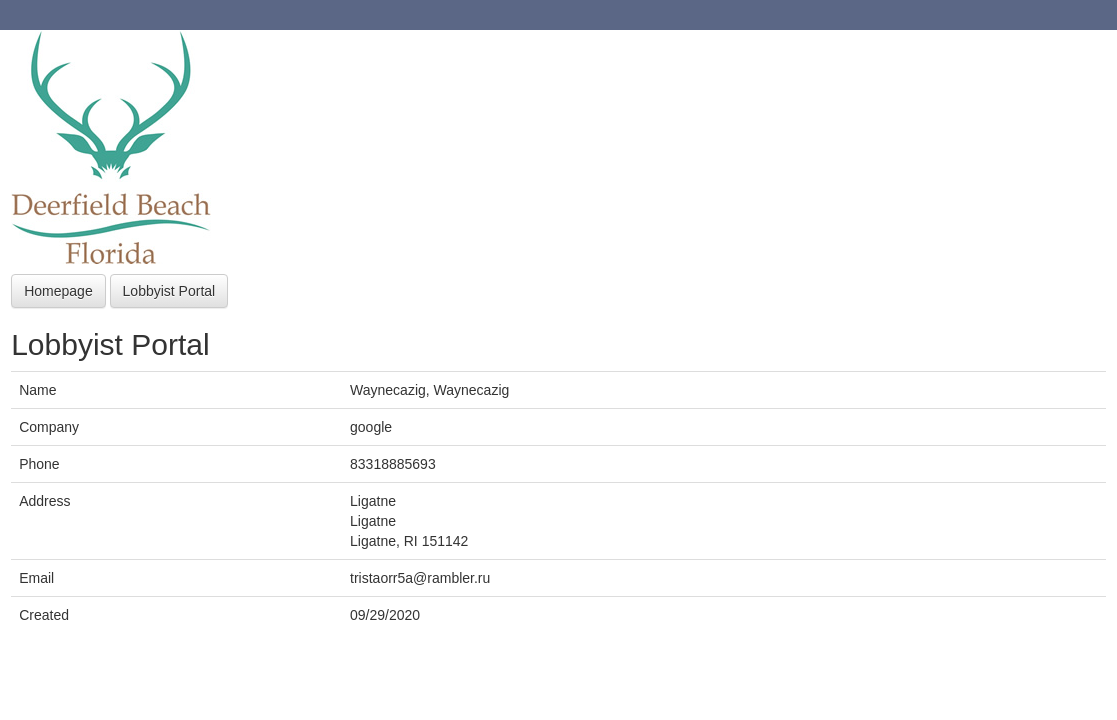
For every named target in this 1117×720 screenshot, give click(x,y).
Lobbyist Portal (169, 291)
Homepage (58, 291)
